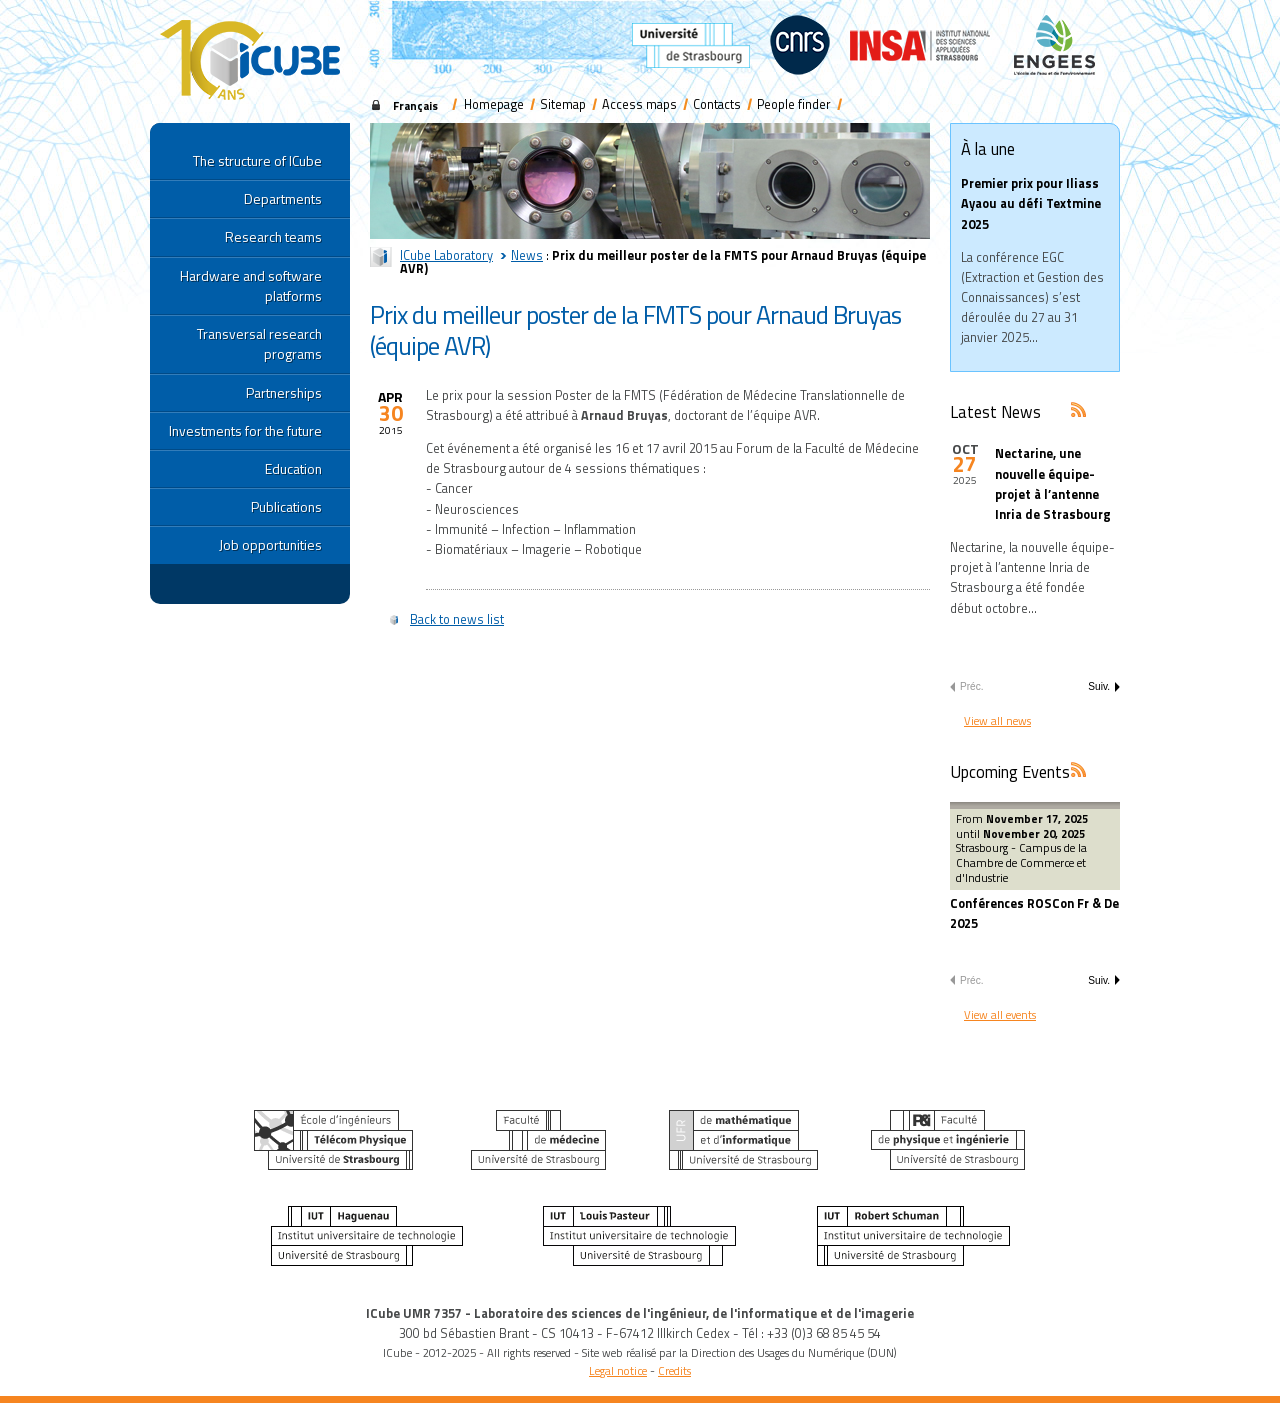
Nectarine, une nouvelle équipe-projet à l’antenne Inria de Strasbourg (1053, 484)
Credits (674, 1370)
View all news (997, 720)
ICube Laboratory (446, 255)
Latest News (995, 411)
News (527, 255)
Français (415, 105)
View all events (1000, 1014)
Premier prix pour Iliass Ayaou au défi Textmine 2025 (1031, 203)
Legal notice (618, 1370)
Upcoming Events (1010, 771)
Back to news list (457, 619)
